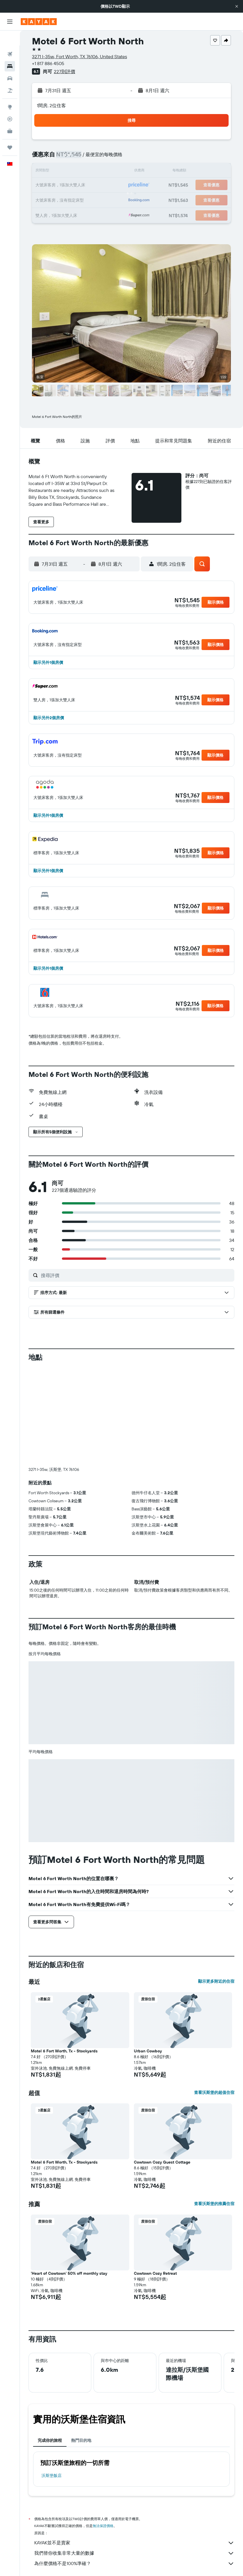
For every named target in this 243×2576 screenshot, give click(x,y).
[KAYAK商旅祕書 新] (9, 116)
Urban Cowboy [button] (148, 2051)
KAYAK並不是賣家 (134, 2542)
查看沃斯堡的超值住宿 (214, 2092)
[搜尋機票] (9, 39)
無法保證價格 (103, 2526)
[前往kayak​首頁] (39, 21)
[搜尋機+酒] (9, 75)
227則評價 (64, 71)
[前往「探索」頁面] (9, 92)
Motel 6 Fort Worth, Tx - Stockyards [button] (64, 2051)
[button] (236, 6)
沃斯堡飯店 (51, 2475)
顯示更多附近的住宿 (216, 1981)
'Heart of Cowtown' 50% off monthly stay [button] (69, 2273)
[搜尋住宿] (9, 51)
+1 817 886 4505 (48, 63)
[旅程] (9, 132)
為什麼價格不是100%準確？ (134, 2563)
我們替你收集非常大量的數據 (134, 2553)
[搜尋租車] (9, 63)
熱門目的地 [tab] (81, 2440)
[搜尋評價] (136, 1275)
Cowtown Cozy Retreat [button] (155, 2273)
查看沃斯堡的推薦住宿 (214, 2203)
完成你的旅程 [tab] (50, 2440)
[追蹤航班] (9, 104)
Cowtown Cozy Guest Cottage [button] (162, 2162)
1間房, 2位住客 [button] (51, 105)
